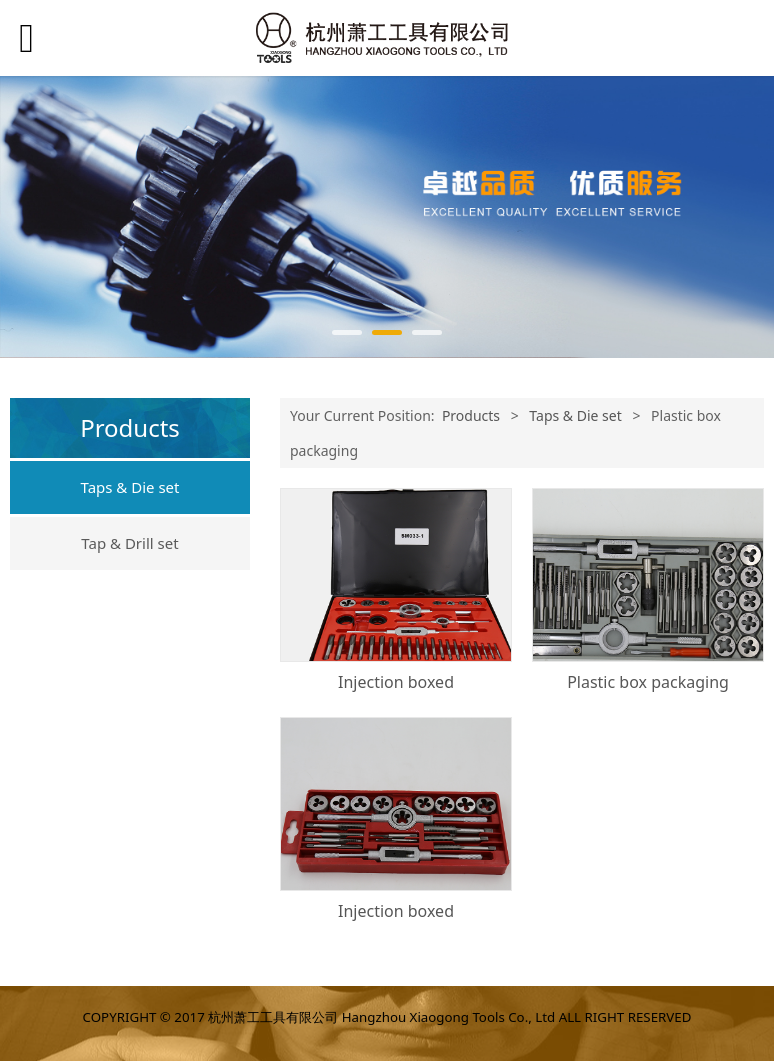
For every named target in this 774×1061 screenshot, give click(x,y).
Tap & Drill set (129, 543)
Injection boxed (396, 682)
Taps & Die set (130, 487)
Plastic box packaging (648, 682)
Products (471, 415)
